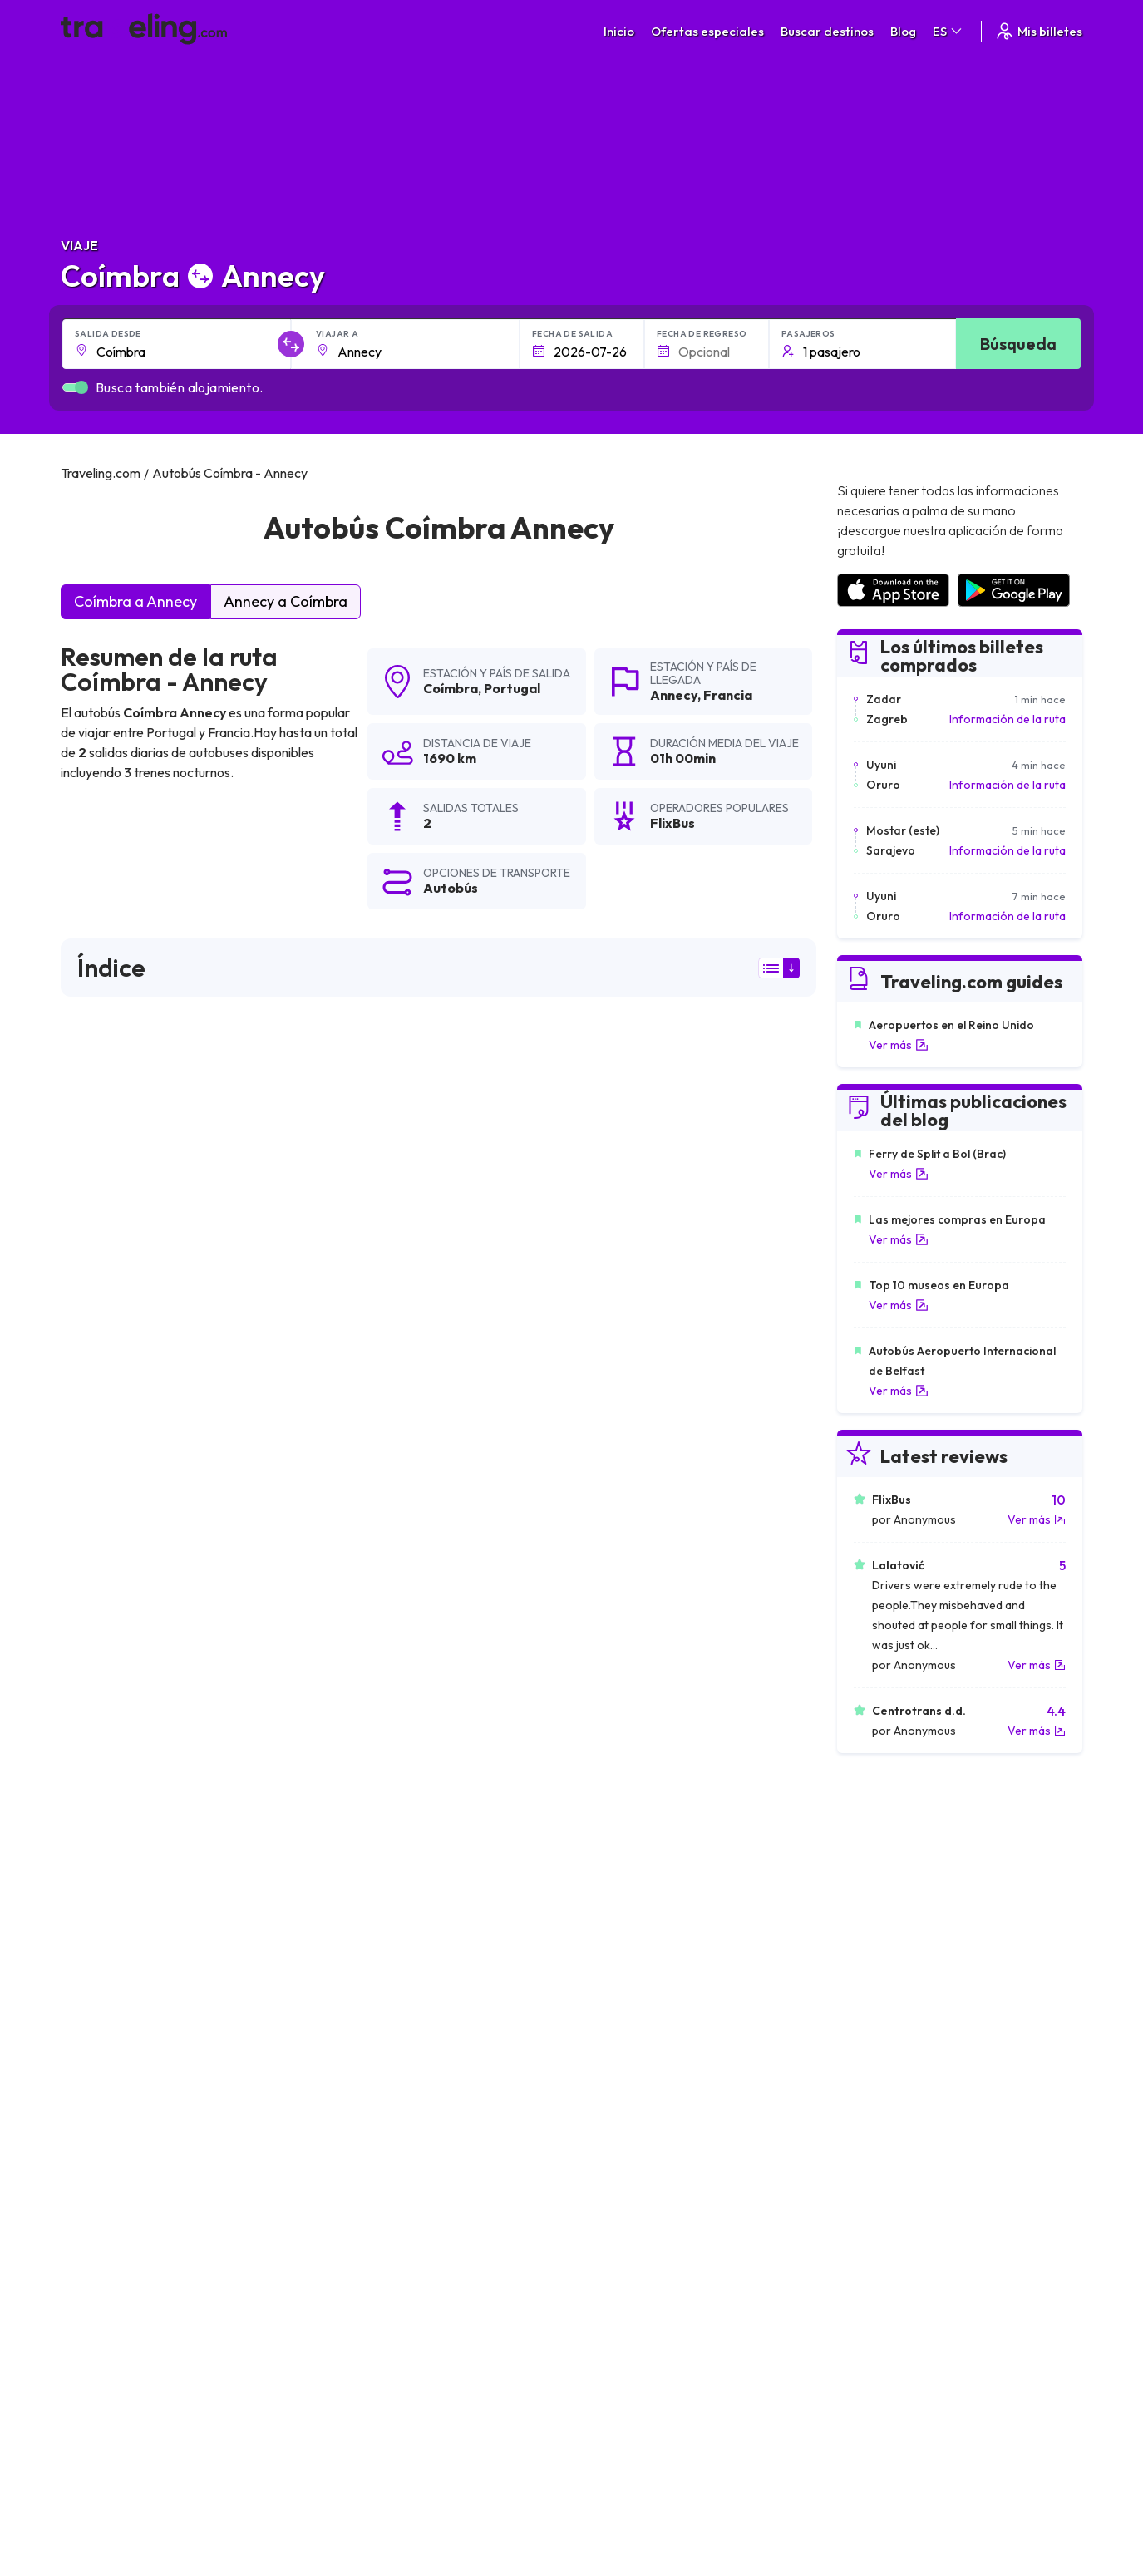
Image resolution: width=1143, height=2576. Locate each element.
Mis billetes (1038, 31)
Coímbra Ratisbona (120, 2007)
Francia (727, 695)
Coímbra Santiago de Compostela (413, 2007)
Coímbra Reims (108, 2177)
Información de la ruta (1007, 719)
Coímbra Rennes (612, 2177)
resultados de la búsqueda (687, 1084)
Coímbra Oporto (613, 2035)
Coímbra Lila (101, 2148)
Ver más (899, 1044)
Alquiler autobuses (897, 2350)
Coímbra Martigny (116, 2120)
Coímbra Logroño (116, 1951)
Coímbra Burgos (612, 1894)
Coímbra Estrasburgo (376, 2177)
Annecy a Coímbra (285, 601)
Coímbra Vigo (605, 1922)
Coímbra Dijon (356, 2120)
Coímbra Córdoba (617, 1979)
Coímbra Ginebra (364, 2035)
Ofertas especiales (707, 31)
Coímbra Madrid (111, 1894)
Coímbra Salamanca (373, 1894)
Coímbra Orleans (364, 2092)
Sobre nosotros (406, 2315)
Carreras (873, 2298)
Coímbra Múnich (611, 2007)
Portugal (512, 688)
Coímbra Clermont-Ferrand (644, 2064)
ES (948, 31)
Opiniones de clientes (905, 2315)
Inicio (619, 31)
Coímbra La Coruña (621, 1951)
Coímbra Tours (107, 2064)
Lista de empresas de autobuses (933, 2333)
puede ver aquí (226, 1530)
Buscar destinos (827, 31)
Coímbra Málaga (113, 1979)
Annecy (673, 695)
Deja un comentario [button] (721, 1675)
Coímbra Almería (364, 1951)
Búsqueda (1018, 343)
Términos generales (658, 2298)
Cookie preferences (659, 2333)
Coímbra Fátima (361, 2064)
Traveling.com (334, 2498)
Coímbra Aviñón (611, 2148)
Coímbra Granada (367, 1979)
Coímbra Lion (103, 2092)
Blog (903, 31)
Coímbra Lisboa (361, 2148)
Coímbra (450, 688)
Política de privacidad (661, 2315)
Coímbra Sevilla (360, 1922)
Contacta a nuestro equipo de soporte (208, 2368)
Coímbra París (105, 2035)
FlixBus (91, 1287)
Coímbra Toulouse (617, 2120)
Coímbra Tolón (607, 2092)
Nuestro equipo (404, 2333)
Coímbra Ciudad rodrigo (134, 1922)
